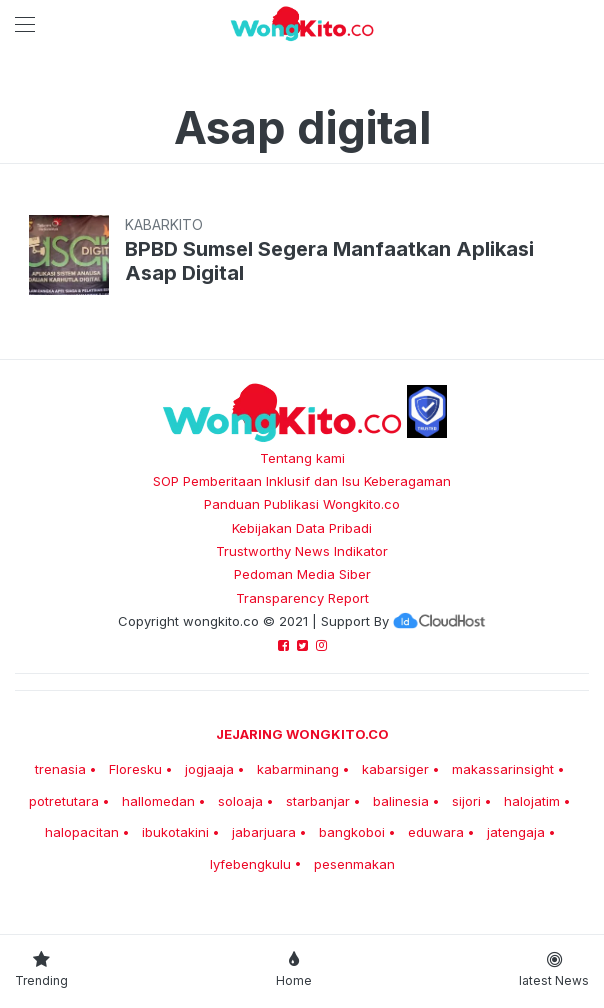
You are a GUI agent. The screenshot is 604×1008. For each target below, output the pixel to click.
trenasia (60, 769)
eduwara (436, 832)
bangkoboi (352, 832)
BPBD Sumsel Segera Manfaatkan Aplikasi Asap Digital (329, 261)
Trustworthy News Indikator (302, 551)
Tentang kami (302, 458)
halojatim (532, 801)
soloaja (240, 801)
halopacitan (82, 832)
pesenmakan (354, 864)
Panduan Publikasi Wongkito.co (302, 504)
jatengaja (516, 832)
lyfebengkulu (250, 864)
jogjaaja (209, 769)
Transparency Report (302, 598)
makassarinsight (503, 769)
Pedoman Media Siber (302, 574)
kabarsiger (395, 769)
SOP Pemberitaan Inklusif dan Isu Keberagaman (302, 481)
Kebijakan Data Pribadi (302, 528)
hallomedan (158, 801)
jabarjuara (264, 832)
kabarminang (298, 769)
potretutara (64, 801)
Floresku (135, 769)
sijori (466, 801)
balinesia (401, 801)
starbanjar (318, 801)
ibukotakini (175, 832)
